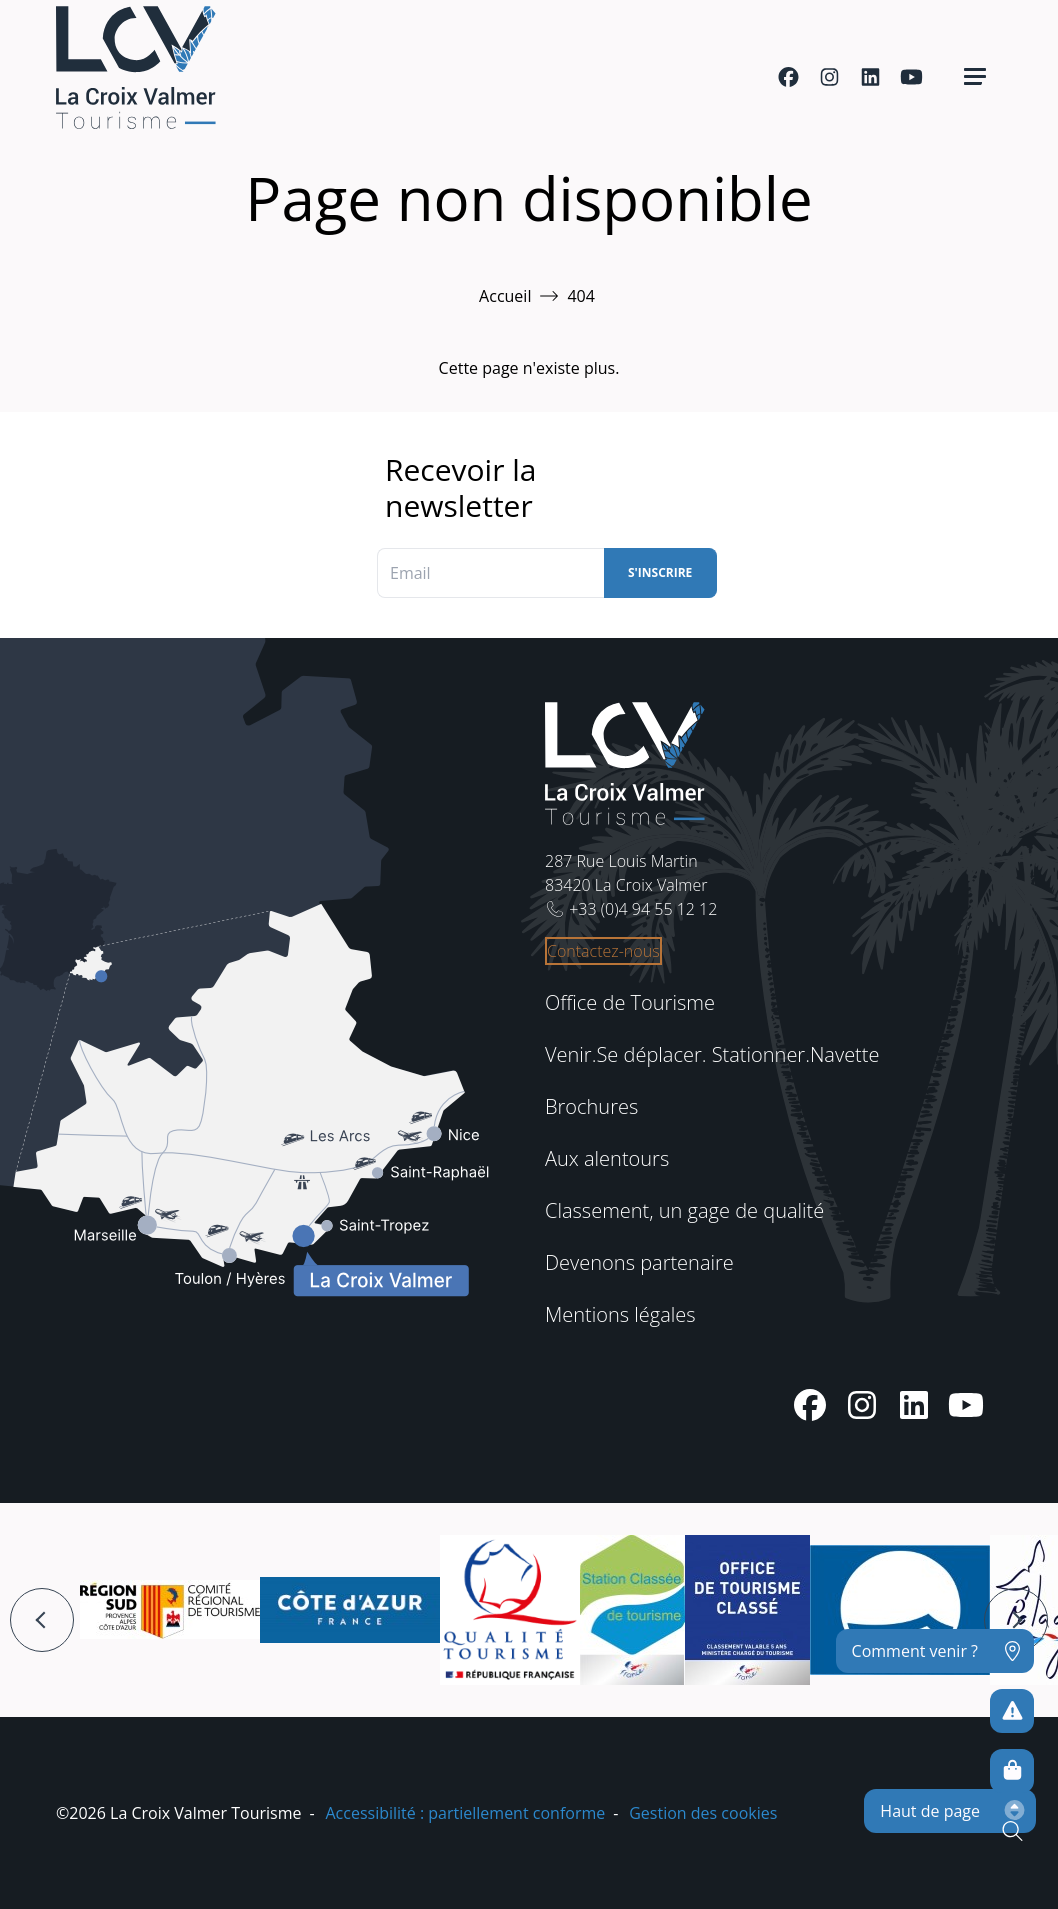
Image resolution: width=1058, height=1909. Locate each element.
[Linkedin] (870, 77)
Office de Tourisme (630, 1002)
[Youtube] (911, 77)
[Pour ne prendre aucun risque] (1012, 1711)
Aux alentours (607, 1158)
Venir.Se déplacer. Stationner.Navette (712, 1054)
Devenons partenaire (639, 1262)
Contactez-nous (603, 951)
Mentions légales (620, 1314)
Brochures (591, 1106)
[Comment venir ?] (935, 1651)
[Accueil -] (136, 67)
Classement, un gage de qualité (684, 1210)
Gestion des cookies (703, 1813)
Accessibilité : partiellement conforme (465, 1813)
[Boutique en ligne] (1012, 1771)
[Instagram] (829, 77)
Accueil (505, 296)
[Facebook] (788, 77)
